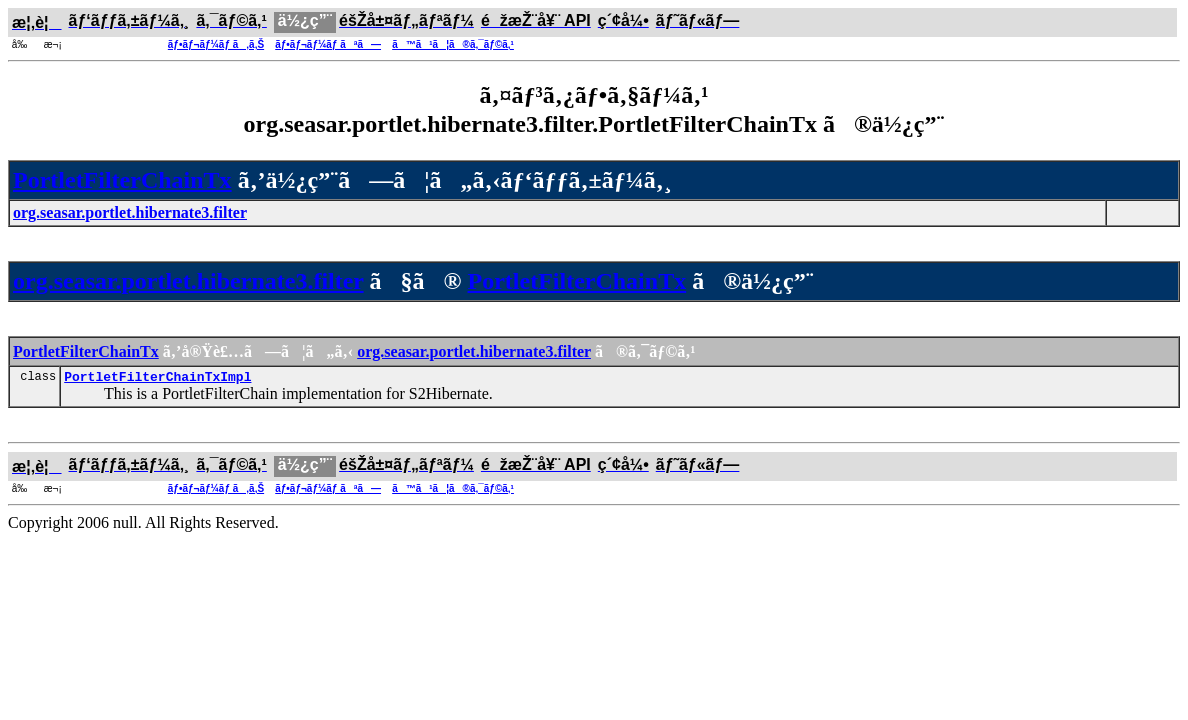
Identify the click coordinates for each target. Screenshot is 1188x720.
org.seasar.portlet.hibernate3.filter (188, 281)
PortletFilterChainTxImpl (157, 379)
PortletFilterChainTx (122, 180)
